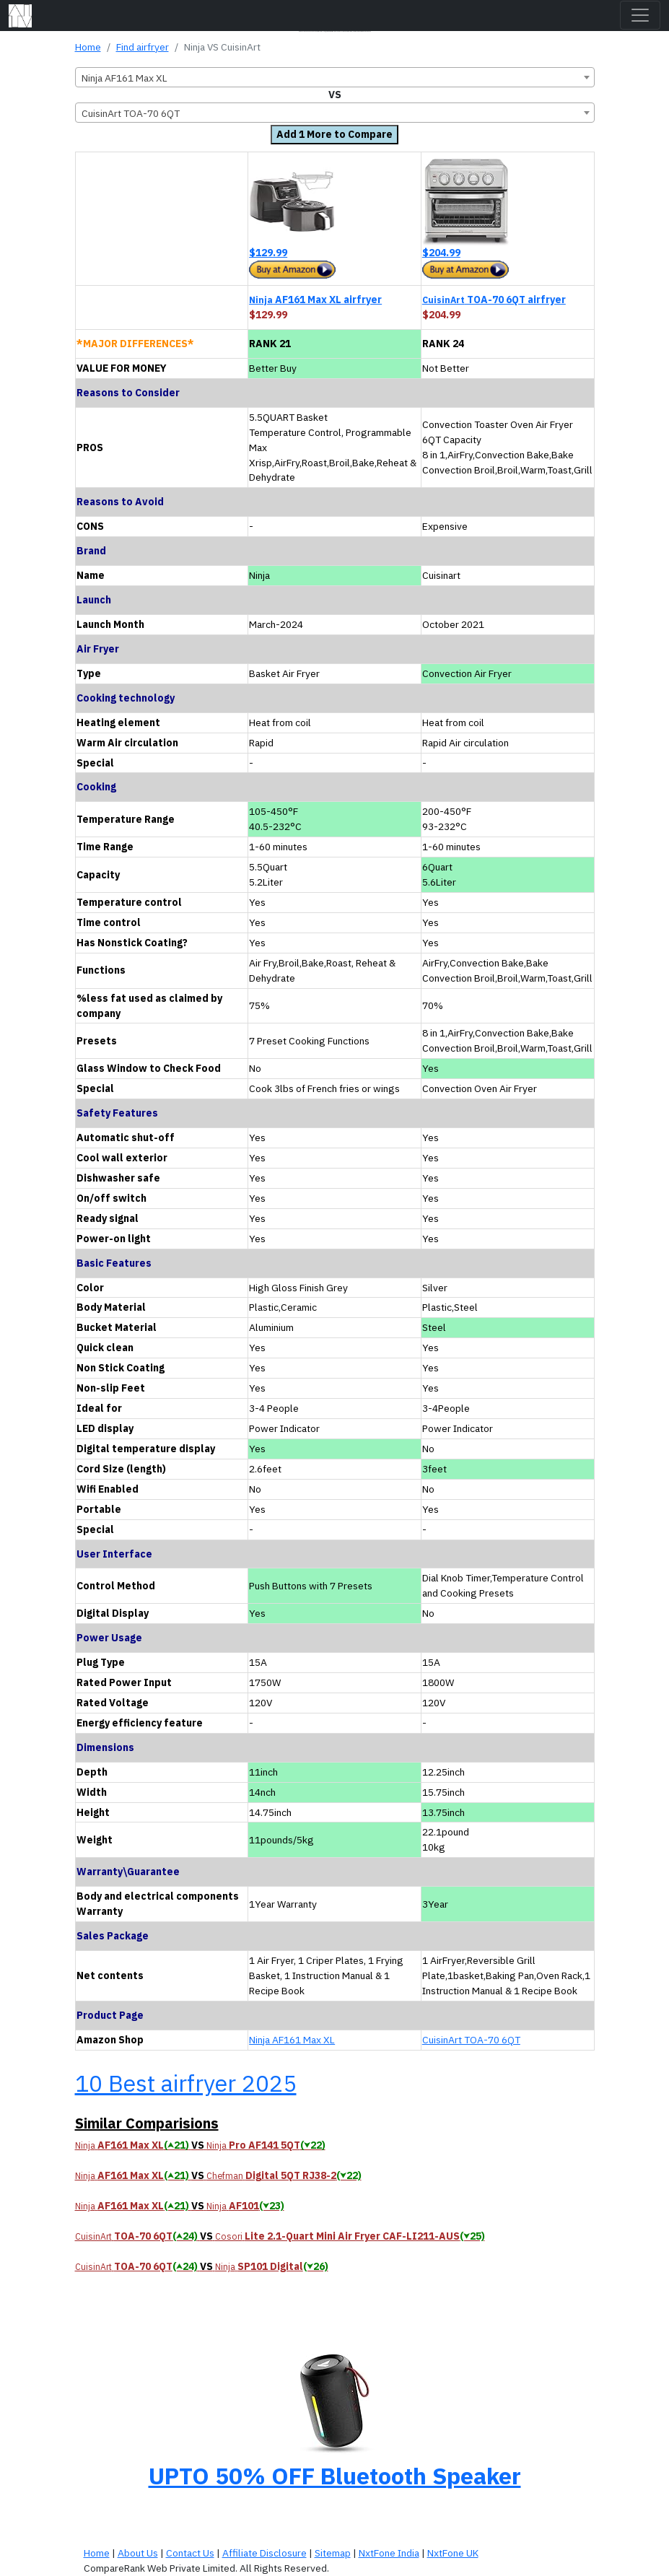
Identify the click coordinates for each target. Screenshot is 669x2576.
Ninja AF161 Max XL (292, 2039)
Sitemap (333, 2552)
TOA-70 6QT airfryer (494, 299)
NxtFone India (389, 2552)
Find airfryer (142, 46)
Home (88, 46)
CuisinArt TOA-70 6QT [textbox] (131, 113)
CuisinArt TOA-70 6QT (471, 2039)
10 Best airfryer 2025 (186, 2083)
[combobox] (335, 77)
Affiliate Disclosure (264, 2552)
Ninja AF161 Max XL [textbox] (124, 77)
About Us (138, 2552)
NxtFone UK (452, 2552)
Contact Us (190, 2552)
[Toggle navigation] (640, 15)
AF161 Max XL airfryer (315, 299)
